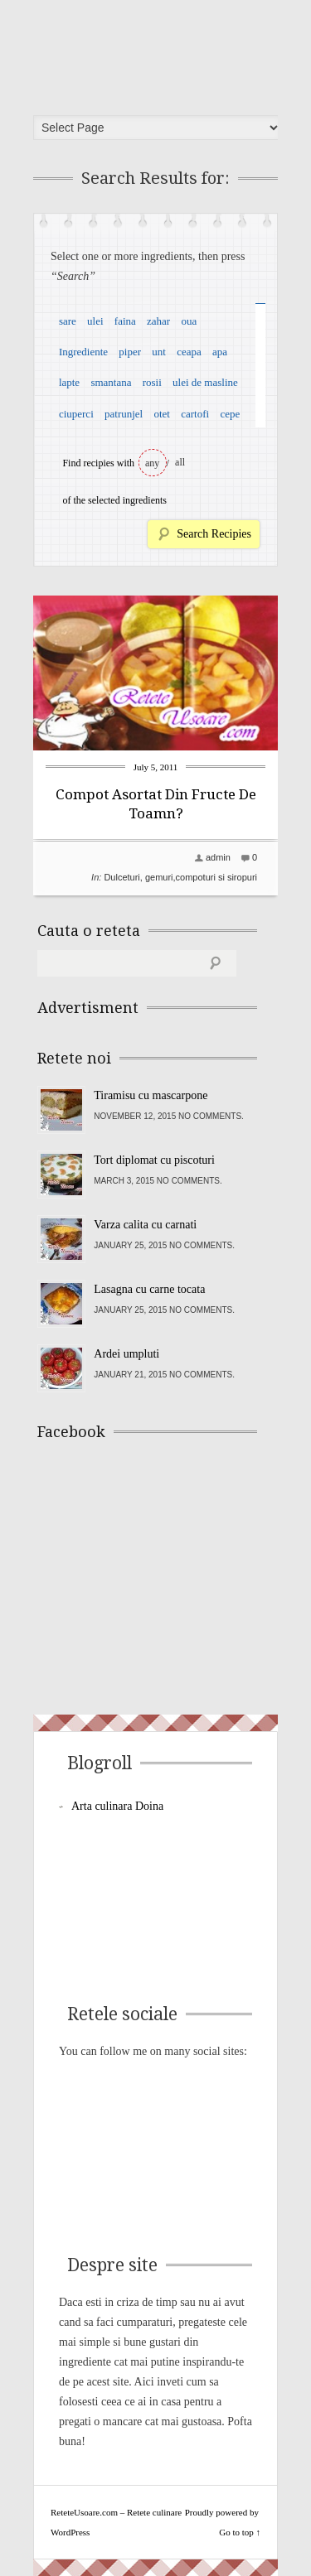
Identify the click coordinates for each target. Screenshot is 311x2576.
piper (130, 351)
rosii (152, 382)
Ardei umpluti (126, 1354)
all (180, 462)
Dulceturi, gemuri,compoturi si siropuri (180, 877)
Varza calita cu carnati (145, 1224)
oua (189, 321)
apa (219, 351)
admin (218, 857)
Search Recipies (214, 534)
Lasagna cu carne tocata (149, 1289)
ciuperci (76, 414)
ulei (95, 321)
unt (159, 351)
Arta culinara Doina (117, 1806)
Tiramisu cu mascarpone (150, 1095)
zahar (158, 321)
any (152, 463)
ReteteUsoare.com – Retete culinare (161, 52)
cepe (230, 414)
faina (125, 321)
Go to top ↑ (239, 2532)
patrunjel (123, 414)
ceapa (189, 351)
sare (67, 321)
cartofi (195, 414)
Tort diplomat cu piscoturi (154, 1160)
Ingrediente (83, 351)
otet (161, 414)
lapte (69, 382)
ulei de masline (205, 382)
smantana (110, 382)
